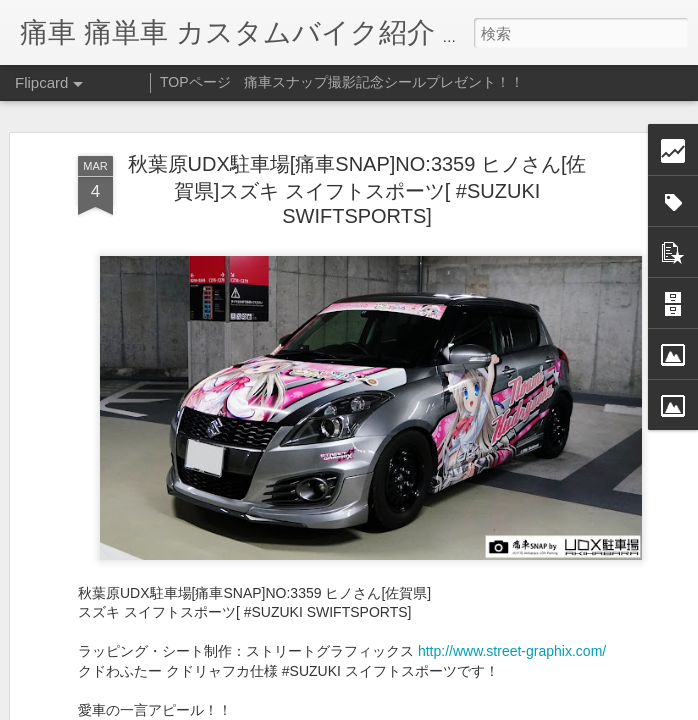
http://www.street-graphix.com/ (512, 651)
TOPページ (195, 82)
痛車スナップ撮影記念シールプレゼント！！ (384, 82)
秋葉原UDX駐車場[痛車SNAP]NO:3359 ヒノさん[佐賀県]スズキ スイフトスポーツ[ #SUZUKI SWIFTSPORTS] (357, 190)
